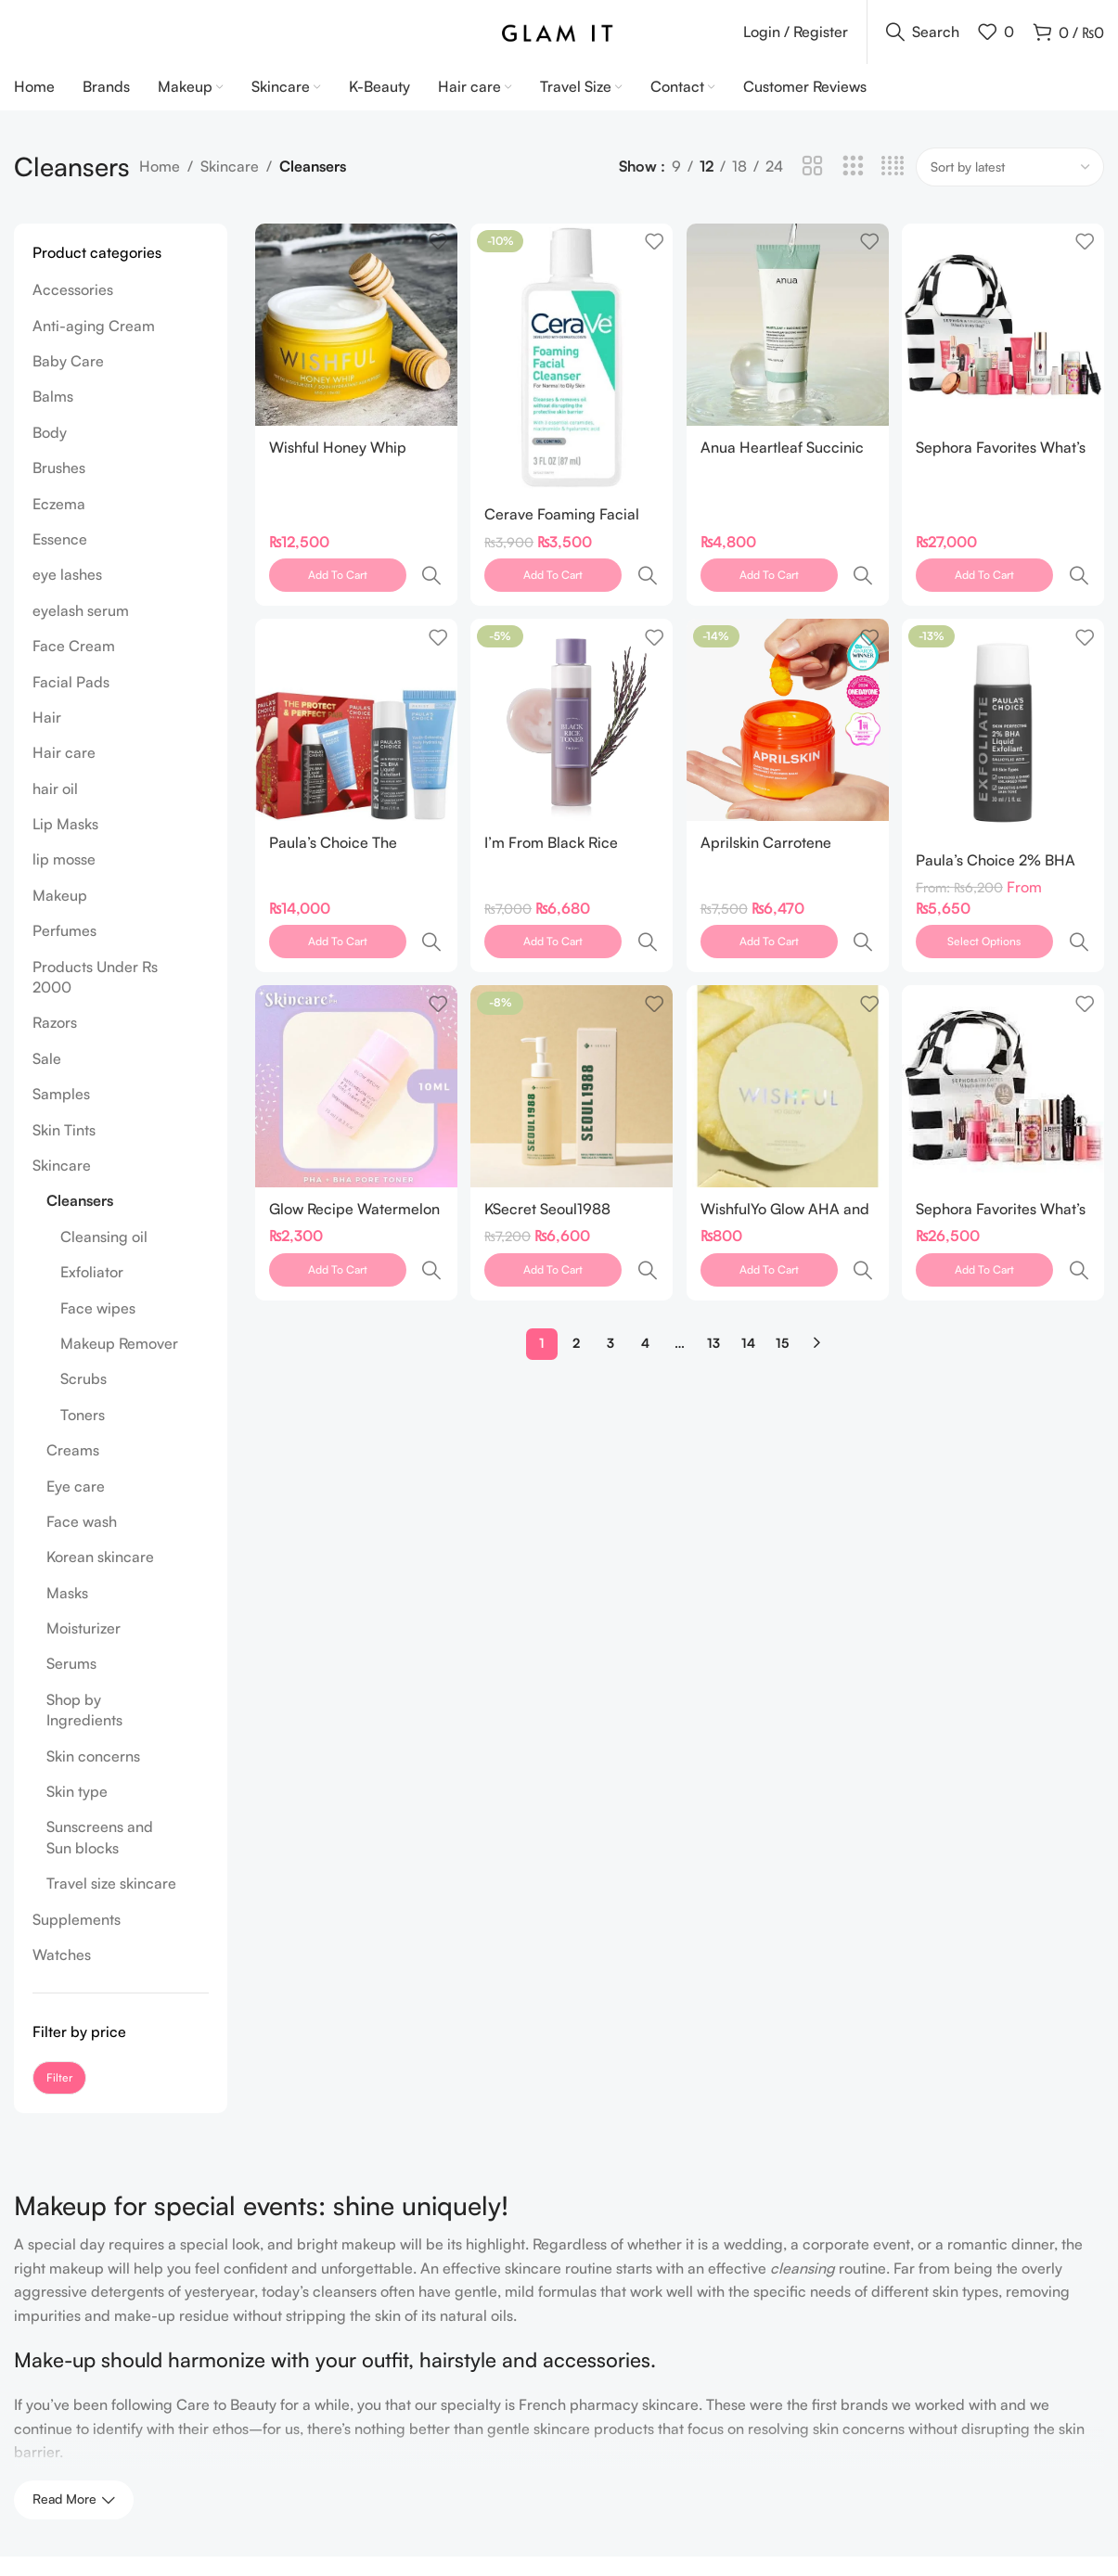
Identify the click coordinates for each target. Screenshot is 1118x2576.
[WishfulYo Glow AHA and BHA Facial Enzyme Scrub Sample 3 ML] (787, 1024)
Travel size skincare (111, 1902)
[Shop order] (1010, 186)
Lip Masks (65, 843)
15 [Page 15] (782, 1237)
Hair (46, 736)
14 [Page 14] (748, 1237)
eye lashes (67, 594)
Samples (61, 1113)
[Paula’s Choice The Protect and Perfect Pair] (354, 696)
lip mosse (64, 879)
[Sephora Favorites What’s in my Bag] (1005, 1024)
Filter (59, 2097)
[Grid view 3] (853, 186)
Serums (71, 1683)
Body (49, 451)
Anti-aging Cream (93, 345)
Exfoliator (91, 1291)
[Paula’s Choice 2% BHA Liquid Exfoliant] (1005, 705)
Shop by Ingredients (84, 1729)
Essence (59, 558)
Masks (67, 1612)
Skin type (77, 1810)
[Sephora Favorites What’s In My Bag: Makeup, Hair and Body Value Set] (1005, 342)
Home (159, 185)
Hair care (64, 772)
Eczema (58, 523)
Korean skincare (100, 1576)
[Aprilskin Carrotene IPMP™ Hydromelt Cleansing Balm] (787, 696)
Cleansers (79, 1220)
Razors (54, 1042)
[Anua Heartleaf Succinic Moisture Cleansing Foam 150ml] (787, 342)
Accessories (72, 309)
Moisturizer (83, 1647)
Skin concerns (93, 1775)
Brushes (58, 487)
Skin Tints (64, 1149)
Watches (61, 1974)
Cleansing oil (104, 1256)
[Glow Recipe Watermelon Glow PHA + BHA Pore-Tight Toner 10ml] (354, 1023)
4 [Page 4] (645, 1237)
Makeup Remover (119, 1362)
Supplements (76, 1938)
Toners (82, 1434)
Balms (52, 416)
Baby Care (68, 380)
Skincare (229, 185)
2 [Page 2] (576, 1237)
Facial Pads (70, 701)
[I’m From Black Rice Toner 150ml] (571, 696)
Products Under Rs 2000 (95, 996)
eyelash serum (80, 630)
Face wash (81, 1541)
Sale (46, 1078)
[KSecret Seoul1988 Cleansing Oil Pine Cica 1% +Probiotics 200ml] (571, 1024)
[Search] (923, 41)
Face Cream (73, 665)
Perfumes (64, 950)
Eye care (75, 1505)
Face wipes (97, 1327)
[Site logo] (559, 40)
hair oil (55, 808)
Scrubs (83, 1399)
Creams (72, 1469)
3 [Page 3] (610, 1237)
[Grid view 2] (812, 186)
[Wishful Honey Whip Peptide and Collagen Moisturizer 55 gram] (354, 342)
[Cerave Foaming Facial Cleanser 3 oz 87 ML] (571, 375)
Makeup (59, 914)
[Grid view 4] (893, 186)
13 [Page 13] (713, 1237)
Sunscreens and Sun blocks (99, 1857)
